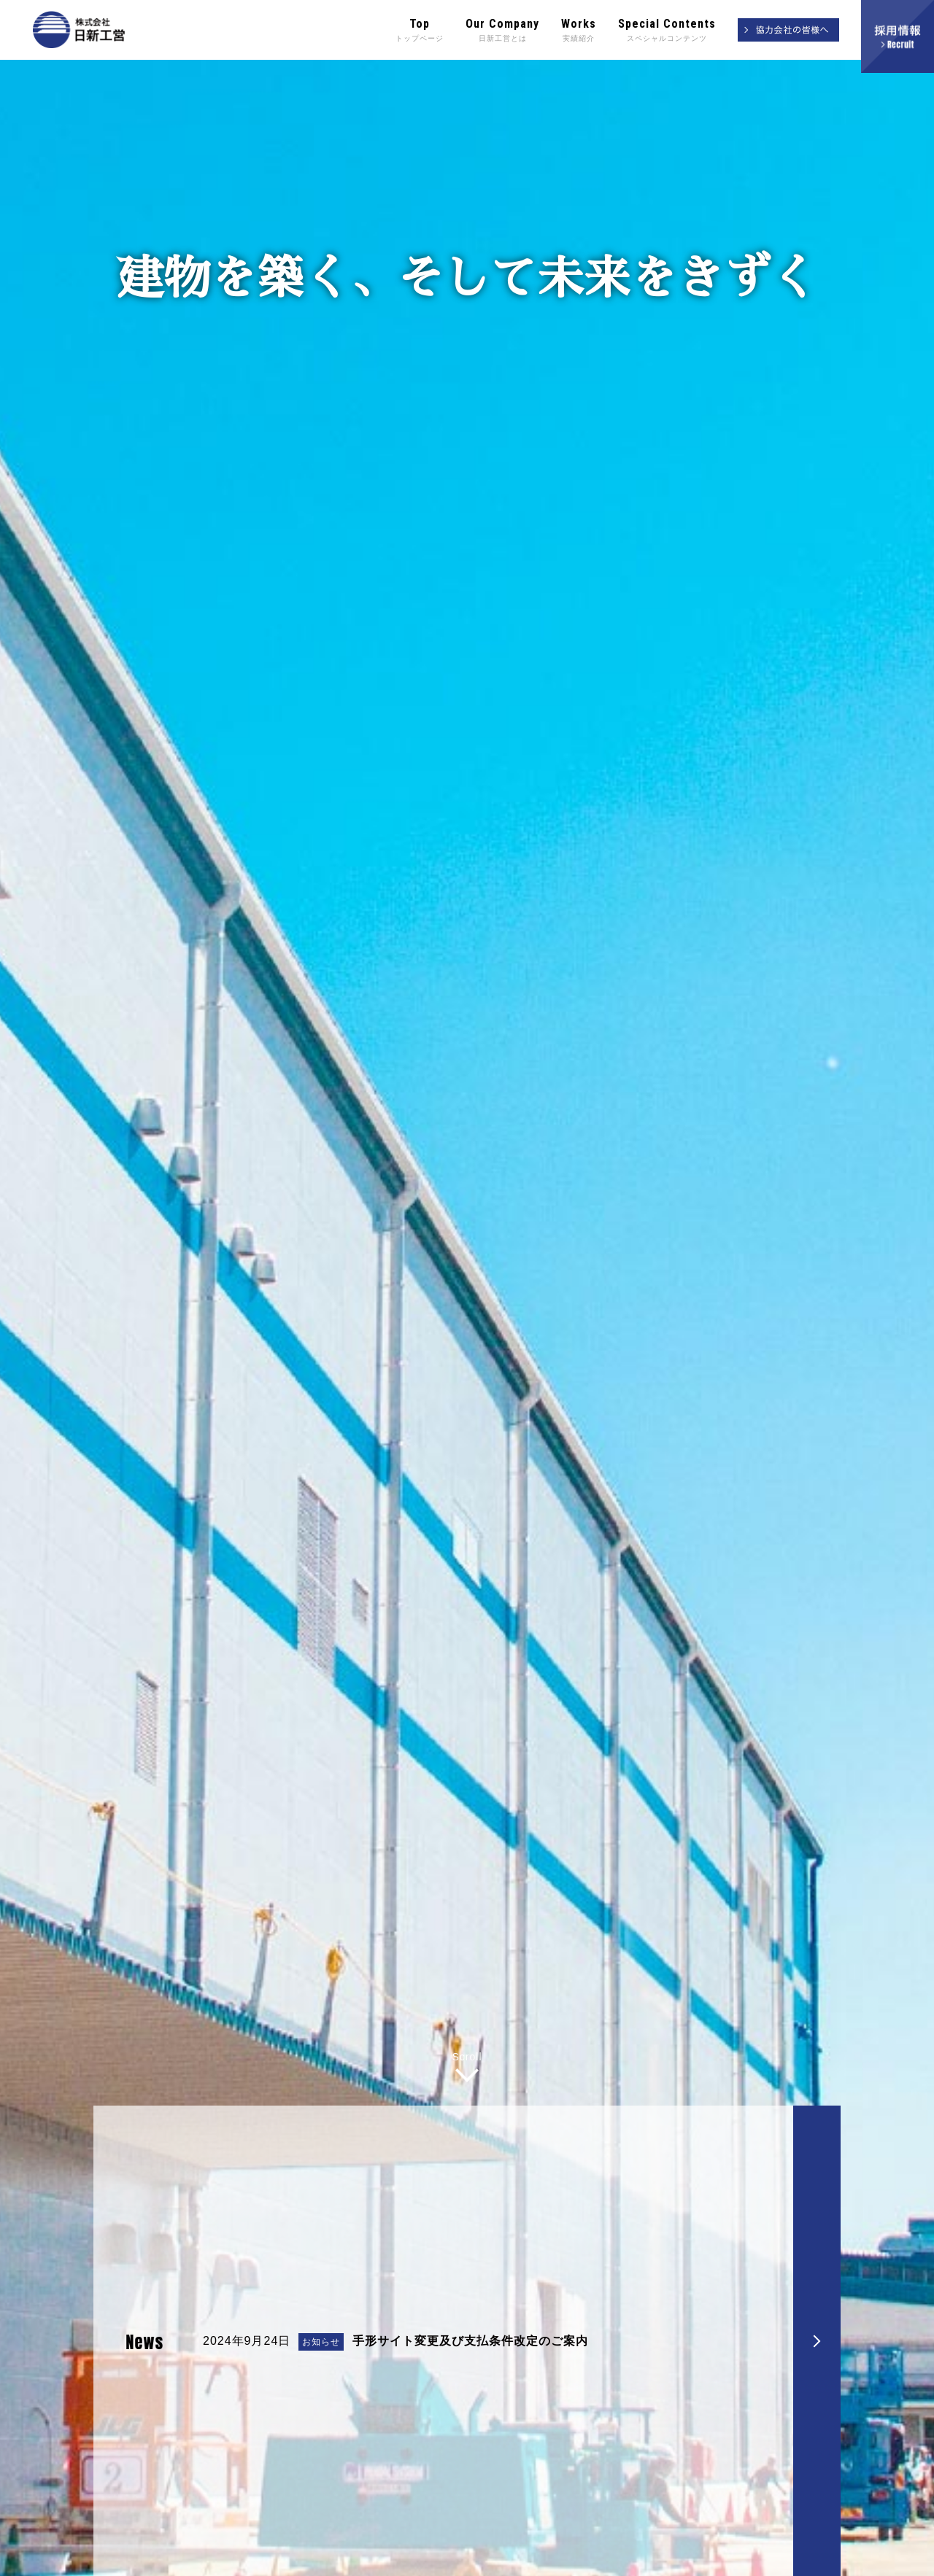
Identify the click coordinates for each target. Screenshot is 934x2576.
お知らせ (321, 2557)
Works (578, 31)
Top (419, 31)
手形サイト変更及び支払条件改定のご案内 (470, 2556)
